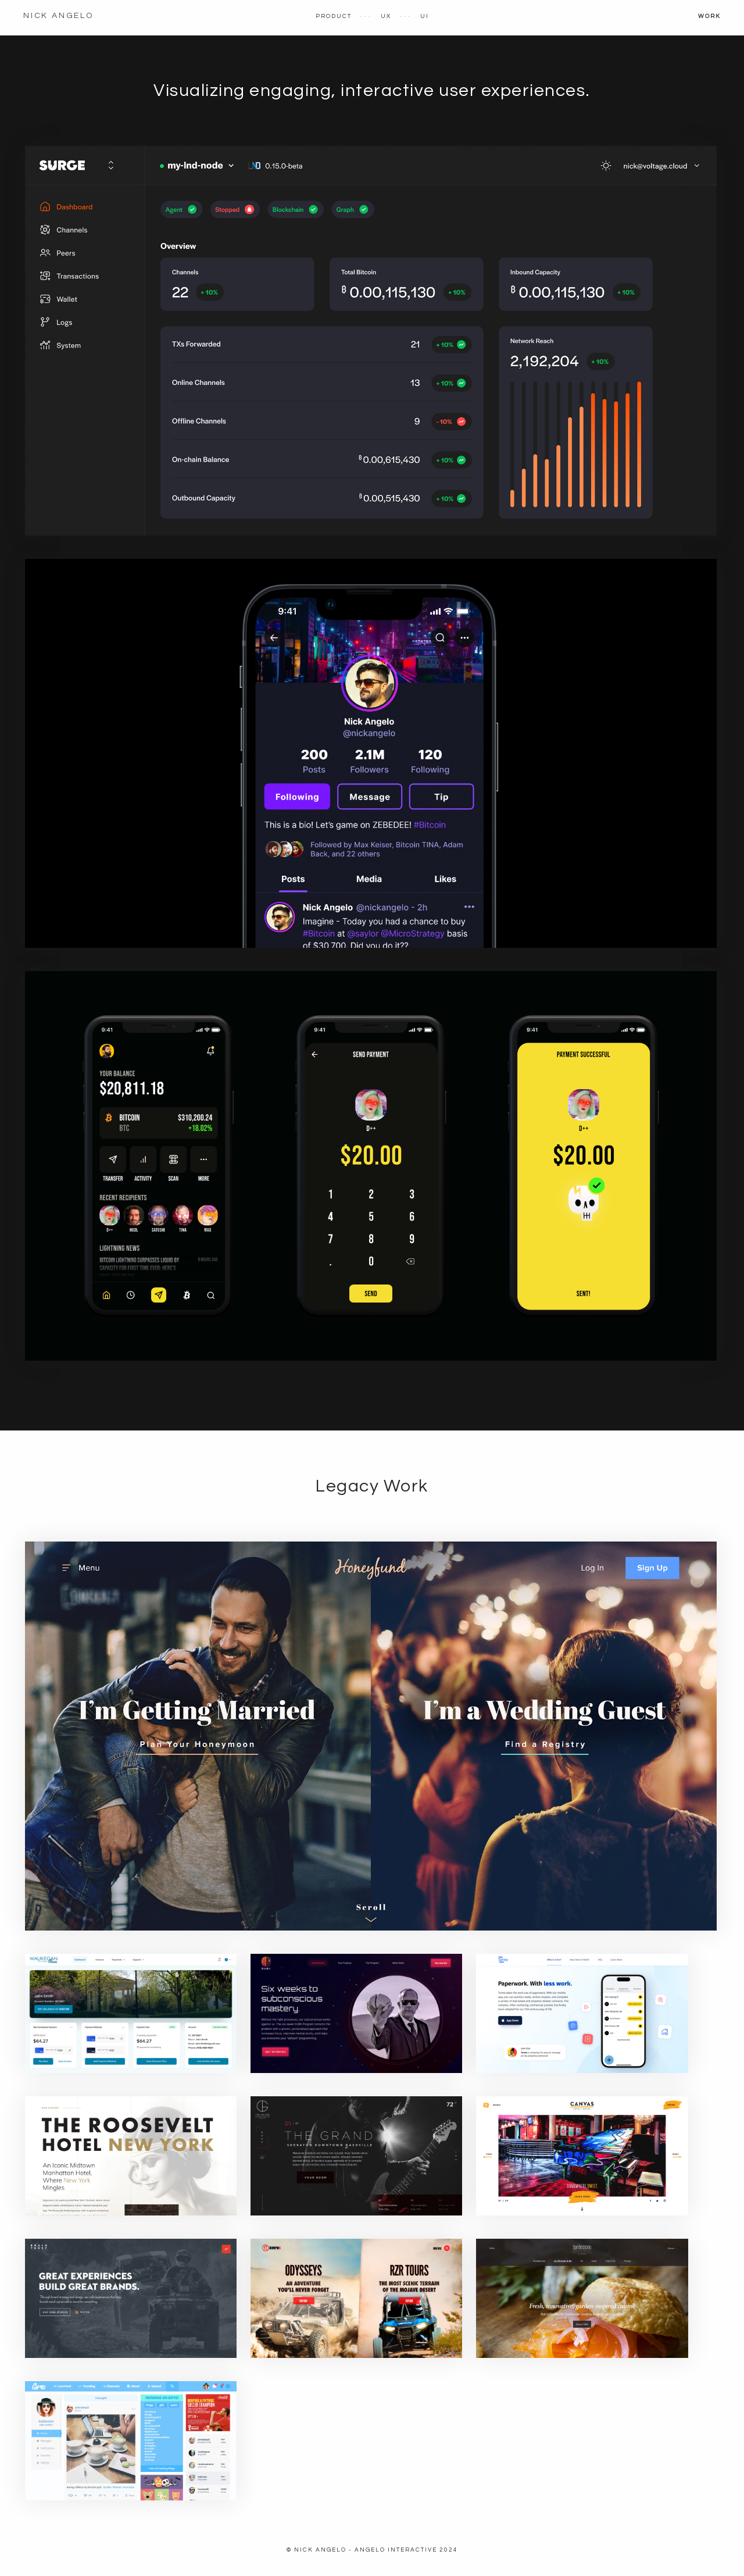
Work (709, 16)
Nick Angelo (58, 16)
